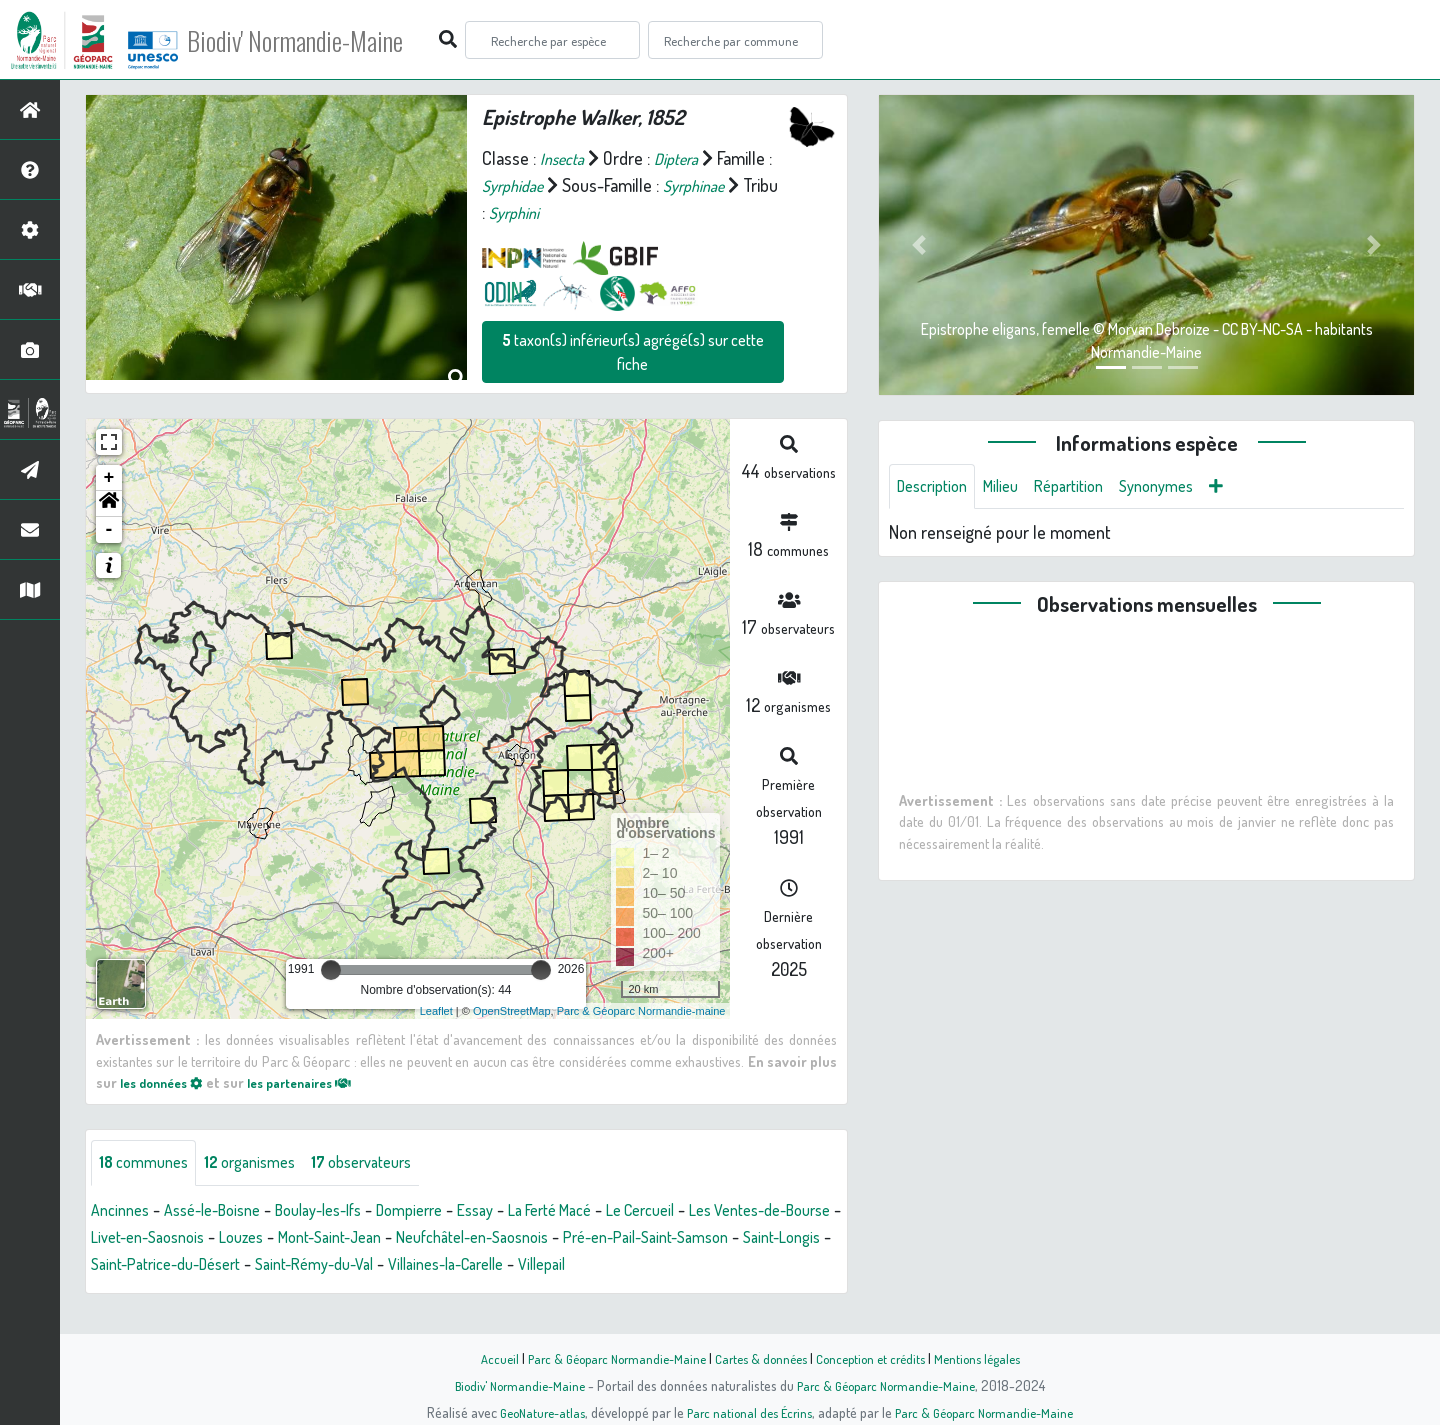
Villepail (118, 1293)
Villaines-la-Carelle (740, 1266)
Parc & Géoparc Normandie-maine (641, 1011)
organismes (265, 1164)
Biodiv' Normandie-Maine (328, 40)
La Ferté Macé (607, 1212)
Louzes (407, 1239)
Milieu (1013, 488)
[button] (109, 504)
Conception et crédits (877, 1358)
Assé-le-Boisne (226, 1212)
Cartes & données (760, 1358)
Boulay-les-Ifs (346, 1212)
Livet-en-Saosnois (303, 1239)
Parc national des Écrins (747, 1412)
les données (167, 1082)
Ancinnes (123, 1212)
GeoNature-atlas (531, 1412)
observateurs (389, 1164)
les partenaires (318, 1082)
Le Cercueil (710, 1212)
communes (148, 1164)
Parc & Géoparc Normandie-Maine (606, 1358)
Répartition (1088, 488)
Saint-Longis (279, 1266)
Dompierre (449, 1212)
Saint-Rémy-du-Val (591, 1266)
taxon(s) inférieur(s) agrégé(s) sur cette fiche (633, 352)
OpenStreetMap (512, 1011)
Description (937, 488)
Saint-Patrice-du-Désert (423, 1266)
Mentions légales (992, 1358)
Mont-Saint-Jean (506, 1239)
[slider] (331, 970)
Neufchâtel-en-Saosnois (667, 1239)
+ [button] (109, 478)
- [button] (109, 530)
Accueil (481, 1358)
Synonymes (1184, 488)
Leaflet (436, 1011)
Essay (522, 1212)
